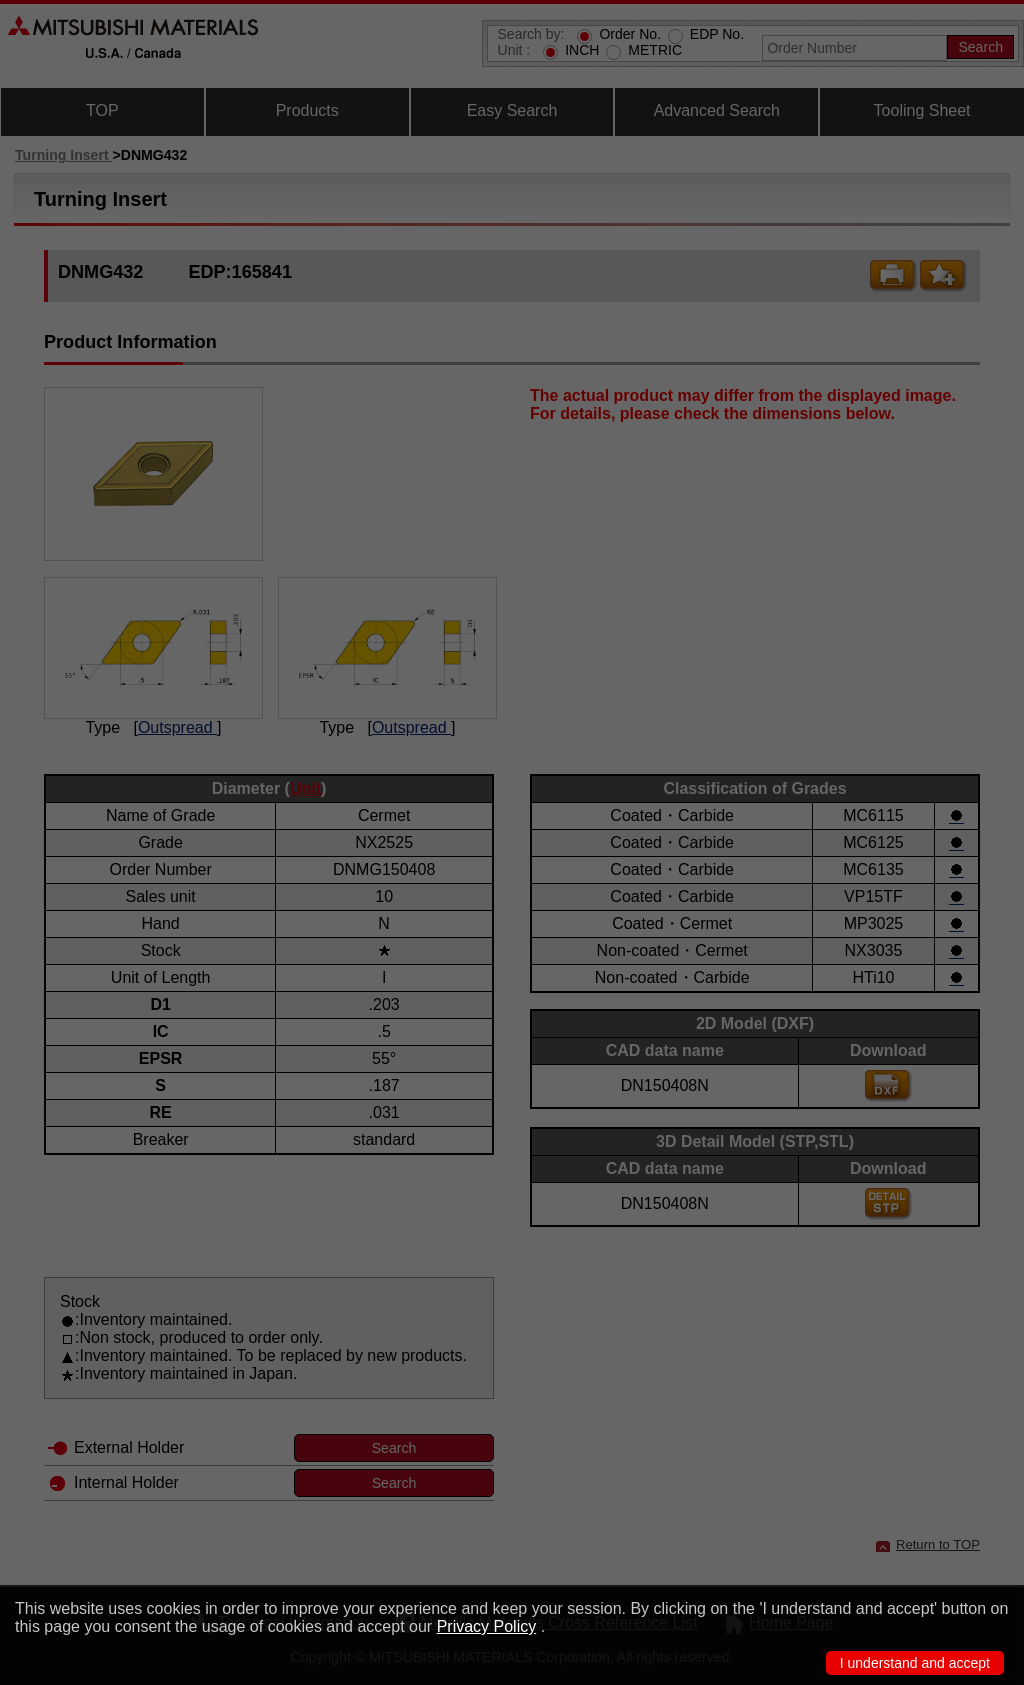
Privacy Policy (487, 1626)
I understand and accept (915, 1663)
